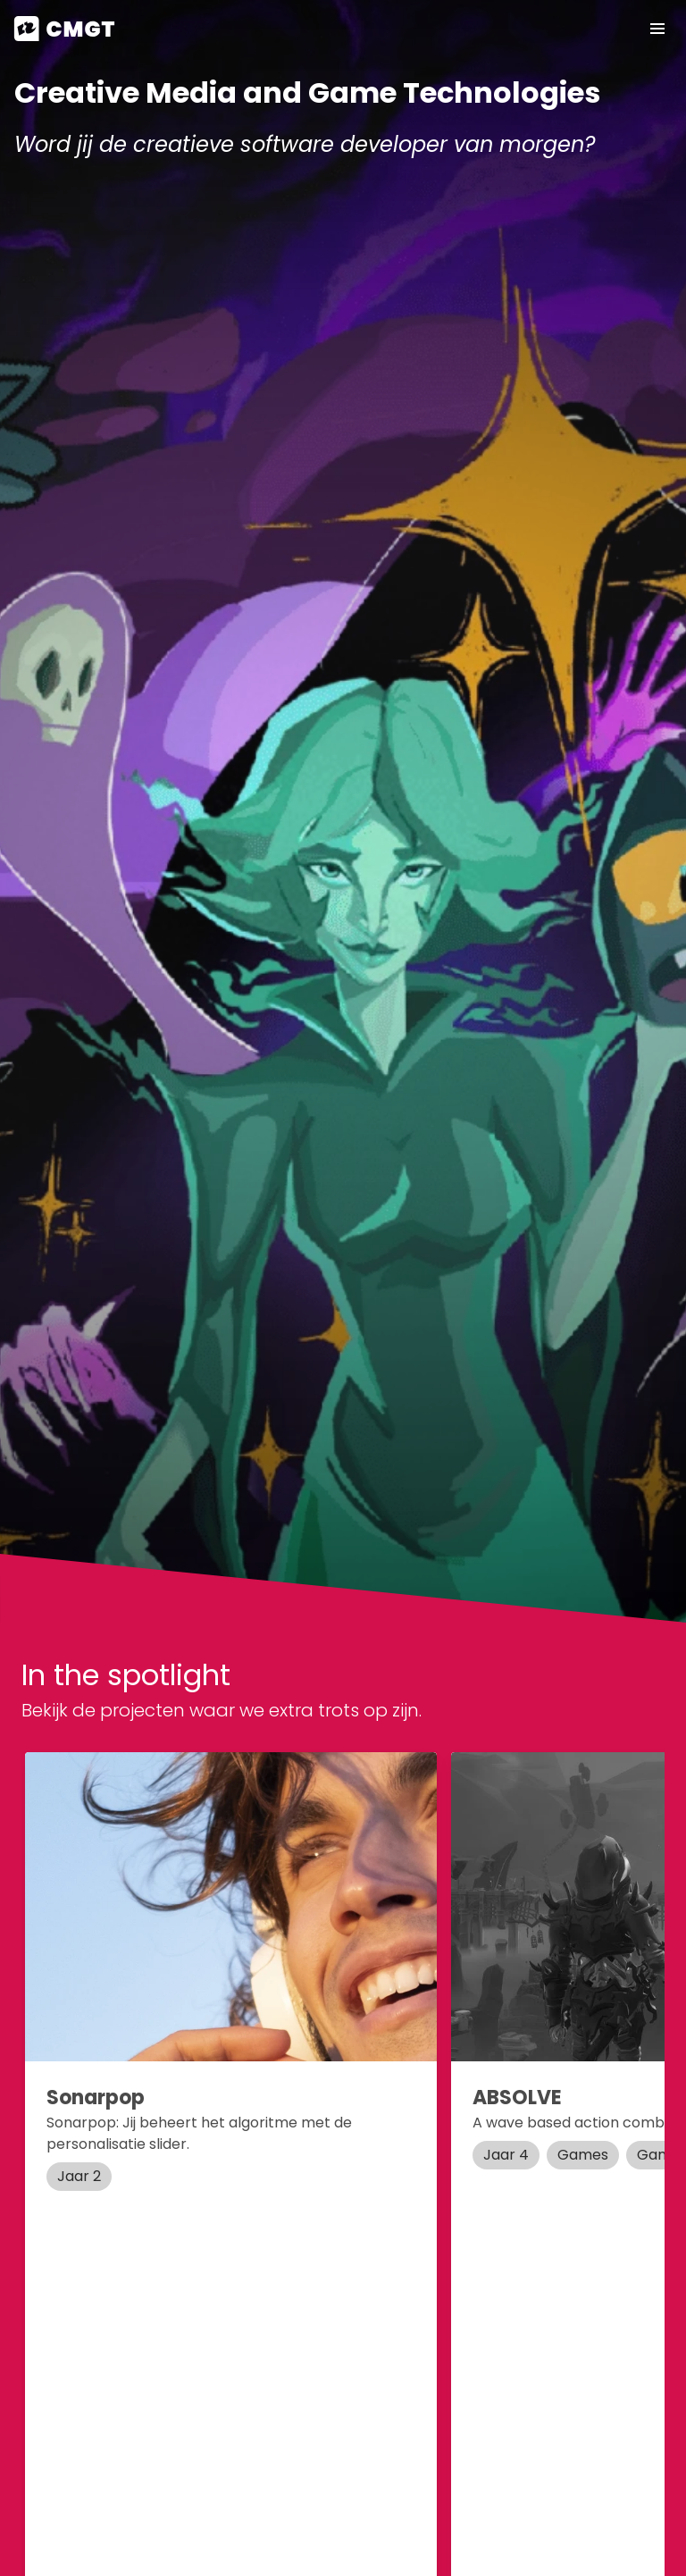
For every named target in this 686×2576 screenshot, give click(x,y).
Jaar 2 (79, 2176)
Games (582, 2154)
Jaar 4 (506, 2154)
